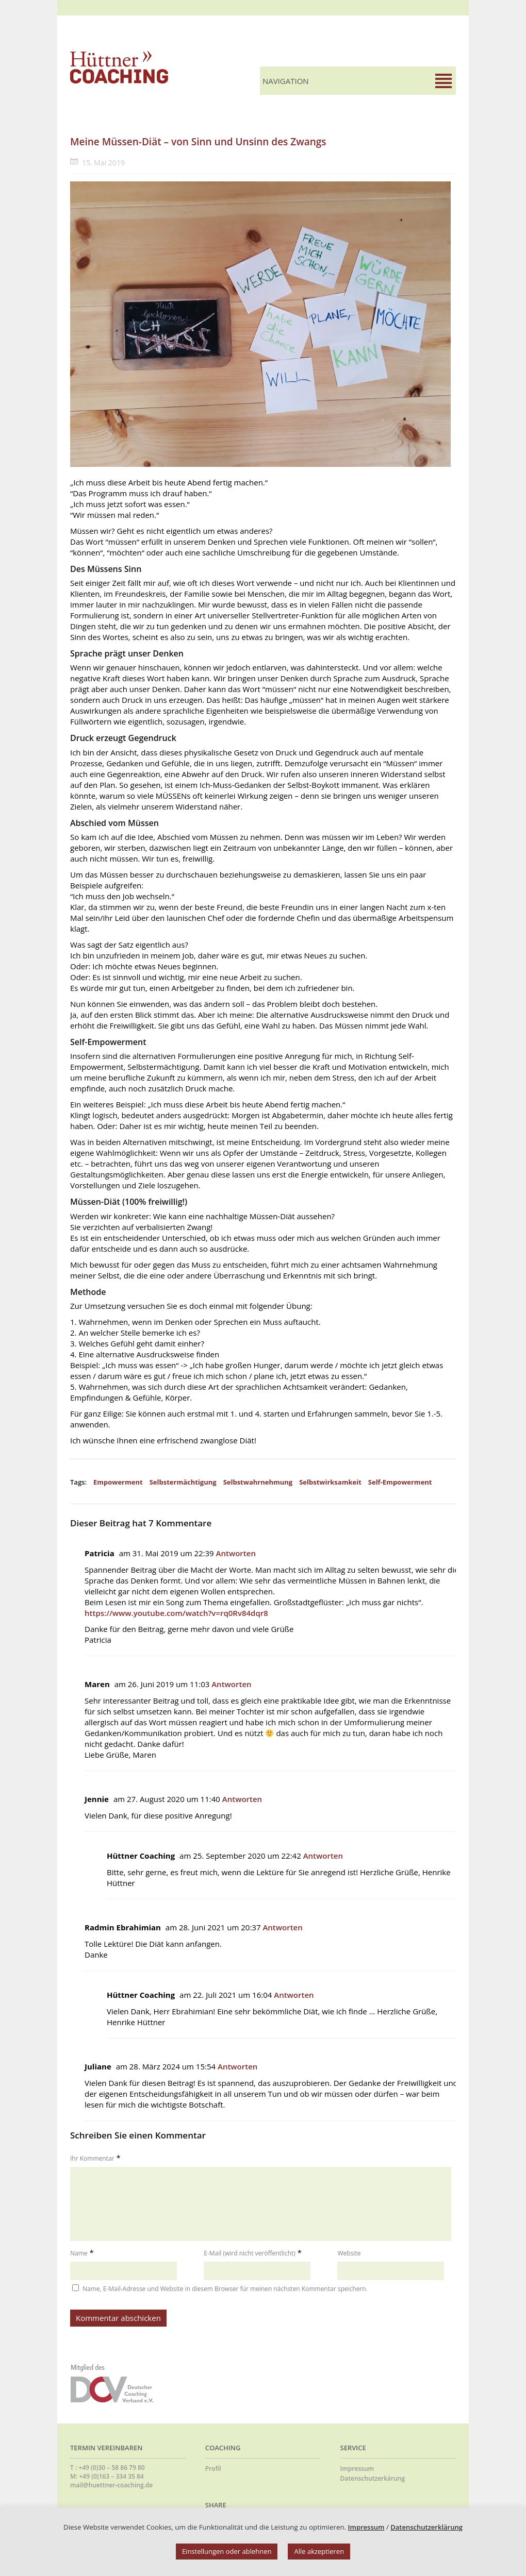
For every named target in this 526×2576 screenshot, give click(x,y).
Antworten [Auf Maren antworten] (231, 1684)
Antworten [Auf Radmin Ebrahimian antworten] (282, 1927)
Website (348, 2253)
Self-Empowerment (400, 1482)
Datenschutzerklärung (426, 2527)
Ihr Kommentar (92, 2158)
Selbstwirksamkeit (330, 1482)
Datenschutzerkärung (372, 2478)
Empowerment (118, 1482)
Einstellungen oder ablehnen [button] (227, 2551)
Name (79, 2253)
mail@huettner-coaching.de (111, 2485)
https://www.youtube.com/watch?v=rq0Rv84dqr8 (176, 1613)
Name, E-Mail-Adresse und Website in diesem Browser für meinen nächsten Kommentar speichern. (225, 2288)
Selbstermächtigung (183, 1482)
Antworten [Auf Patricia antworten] (236, 1553)
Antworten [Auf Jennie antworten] (242, 1799)
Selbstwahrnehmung (258, 1482)
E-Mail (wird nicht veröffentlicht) (249, 2253)
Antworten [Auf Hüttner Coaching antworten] (323, 1855)
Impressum (357, 2468)
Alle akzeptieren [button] (319, 2551)
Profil (213, 2468)
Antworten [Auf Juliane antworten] (237, 2066)
